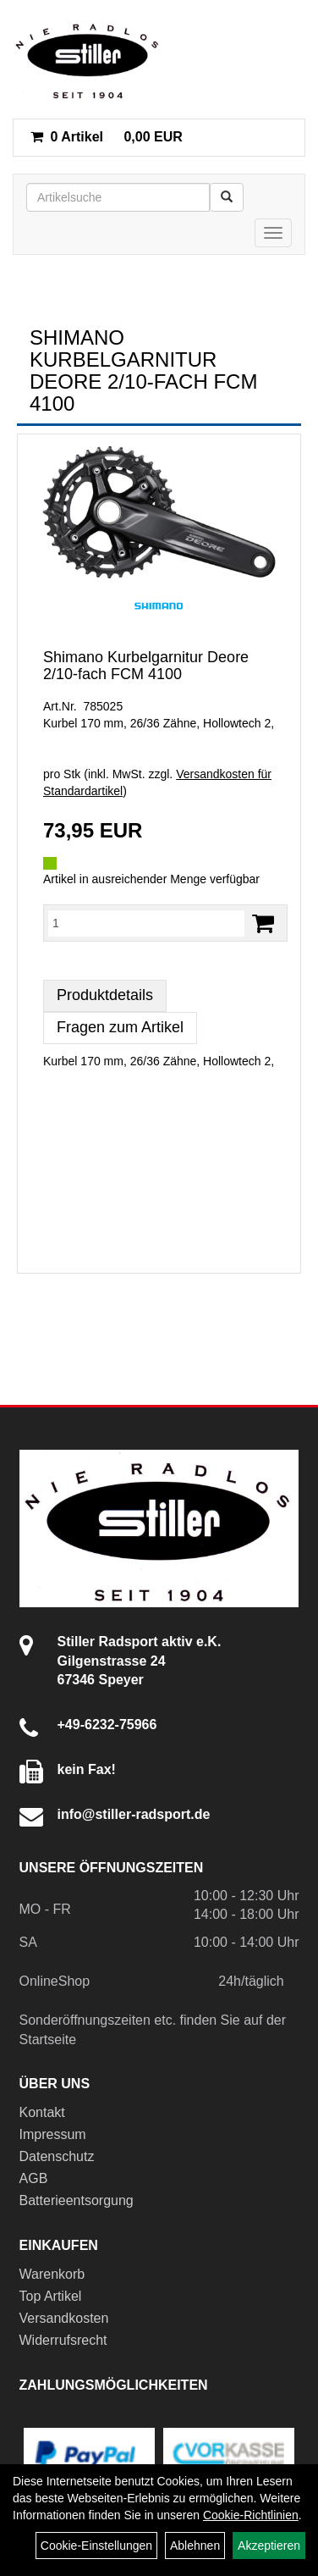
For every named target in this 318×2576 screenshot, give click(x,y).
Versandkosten (64, 2318)
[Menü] (273, 232)
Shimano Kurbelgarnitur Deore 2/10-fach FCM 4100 (146, 666)
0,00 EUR (106, 137)
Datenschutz (57, 2156)
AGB (33, 2178)
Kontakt (42, 2112)
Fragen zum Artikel (120, 1027)
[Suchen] (227, 197)
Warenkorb (52, 2274)
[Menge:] (146, 923)
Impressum (52, 2134)
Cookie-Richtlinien (251, 2515)
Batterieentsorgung (76, 2200)
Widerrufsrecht (63, 2340)
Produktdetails (105, 995)
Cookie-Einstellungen (96, 2545)
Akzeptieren (269, 2545)
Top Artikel (50, 2296)
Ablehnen (195, 2545)
